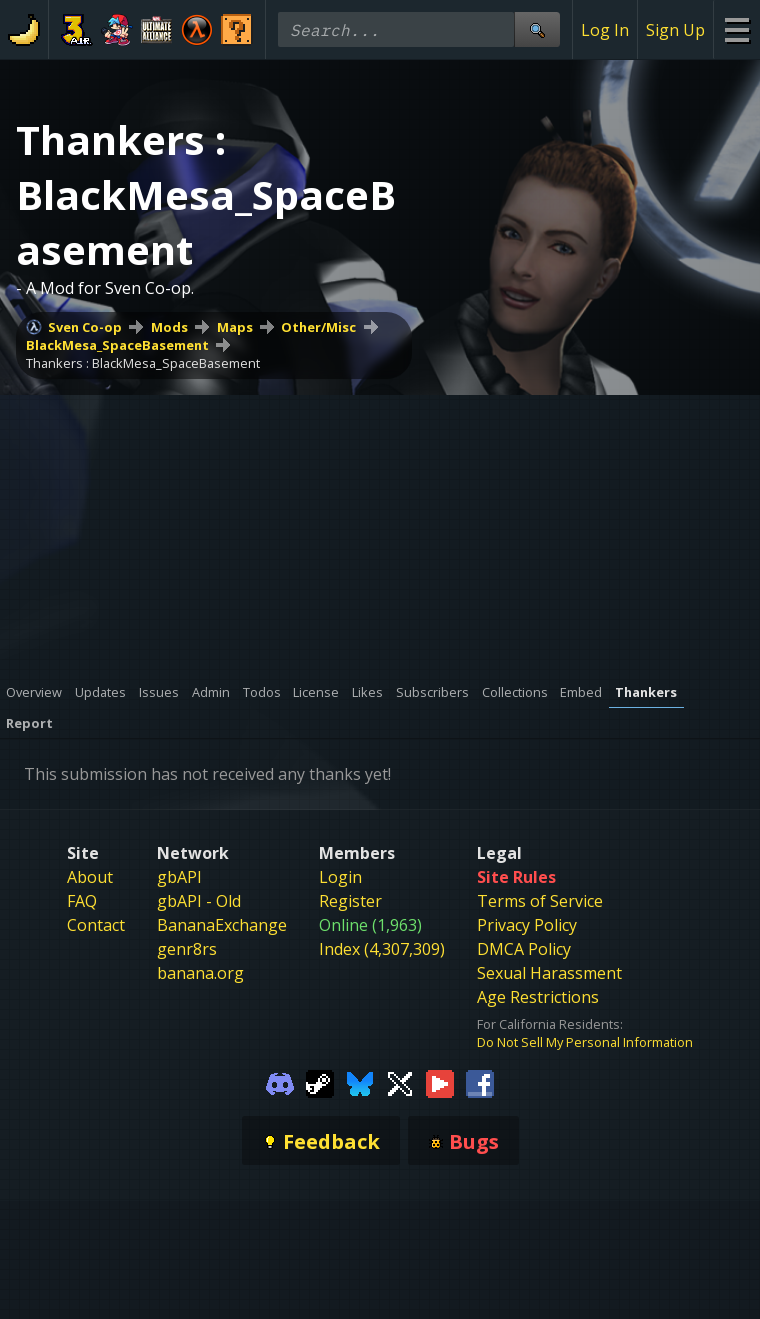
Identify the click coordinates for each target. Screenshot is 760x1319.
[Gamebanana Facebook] (480, 1082)
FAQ (82, 901)
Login (340, 877)
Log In (605, 30)
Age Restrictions (538, 997)
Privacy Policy (527, 925)
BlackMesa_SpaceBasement (117, 345)
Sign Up (675, 30)
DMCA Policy (524, 949)
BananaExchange (222, 925)
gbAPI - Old (199, 901)
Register (350, 901)
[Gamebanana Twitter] (400, 1082)
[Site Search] (537, 29)
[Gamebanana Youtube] (440, 1082)
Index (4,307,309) (382, 949)
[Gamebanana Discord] (280, 1082)
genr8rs (187, 949)
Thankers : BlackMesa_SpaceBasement (143, 363)
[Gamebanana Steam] (320, 1082)
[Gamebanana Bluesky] (360, 1082)
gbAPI (179, 877)
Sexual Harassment (549, 973)
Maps (235, 327)
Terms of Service (540, 901)
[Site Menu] (736, 29)
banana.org (200, 973)
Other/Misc (318, 327)
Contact (96, 925)
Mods (169, 327)
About (90, 877)
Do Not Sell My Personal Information (585, 1042)
